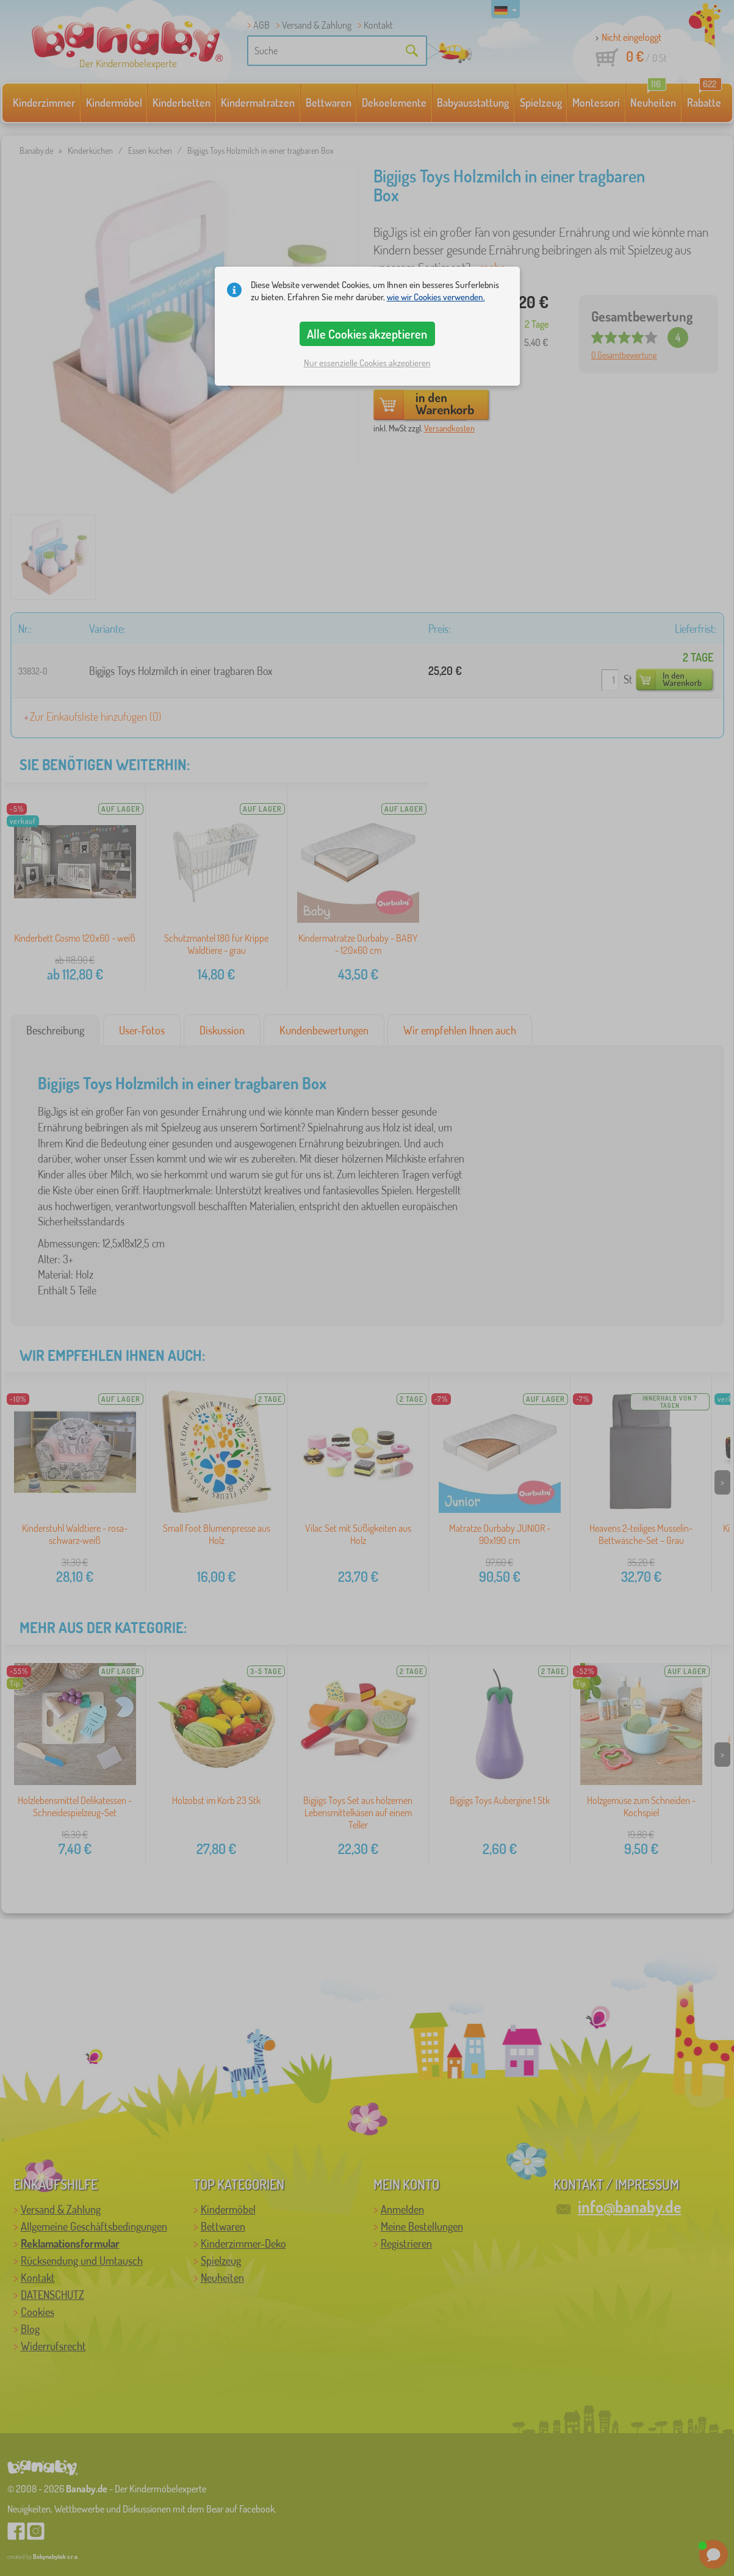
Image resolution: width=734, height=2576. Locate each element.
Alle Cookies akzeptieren (367, 334)
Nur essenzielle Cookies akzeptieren (367, 363)
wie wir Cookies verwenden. (436, 297)
